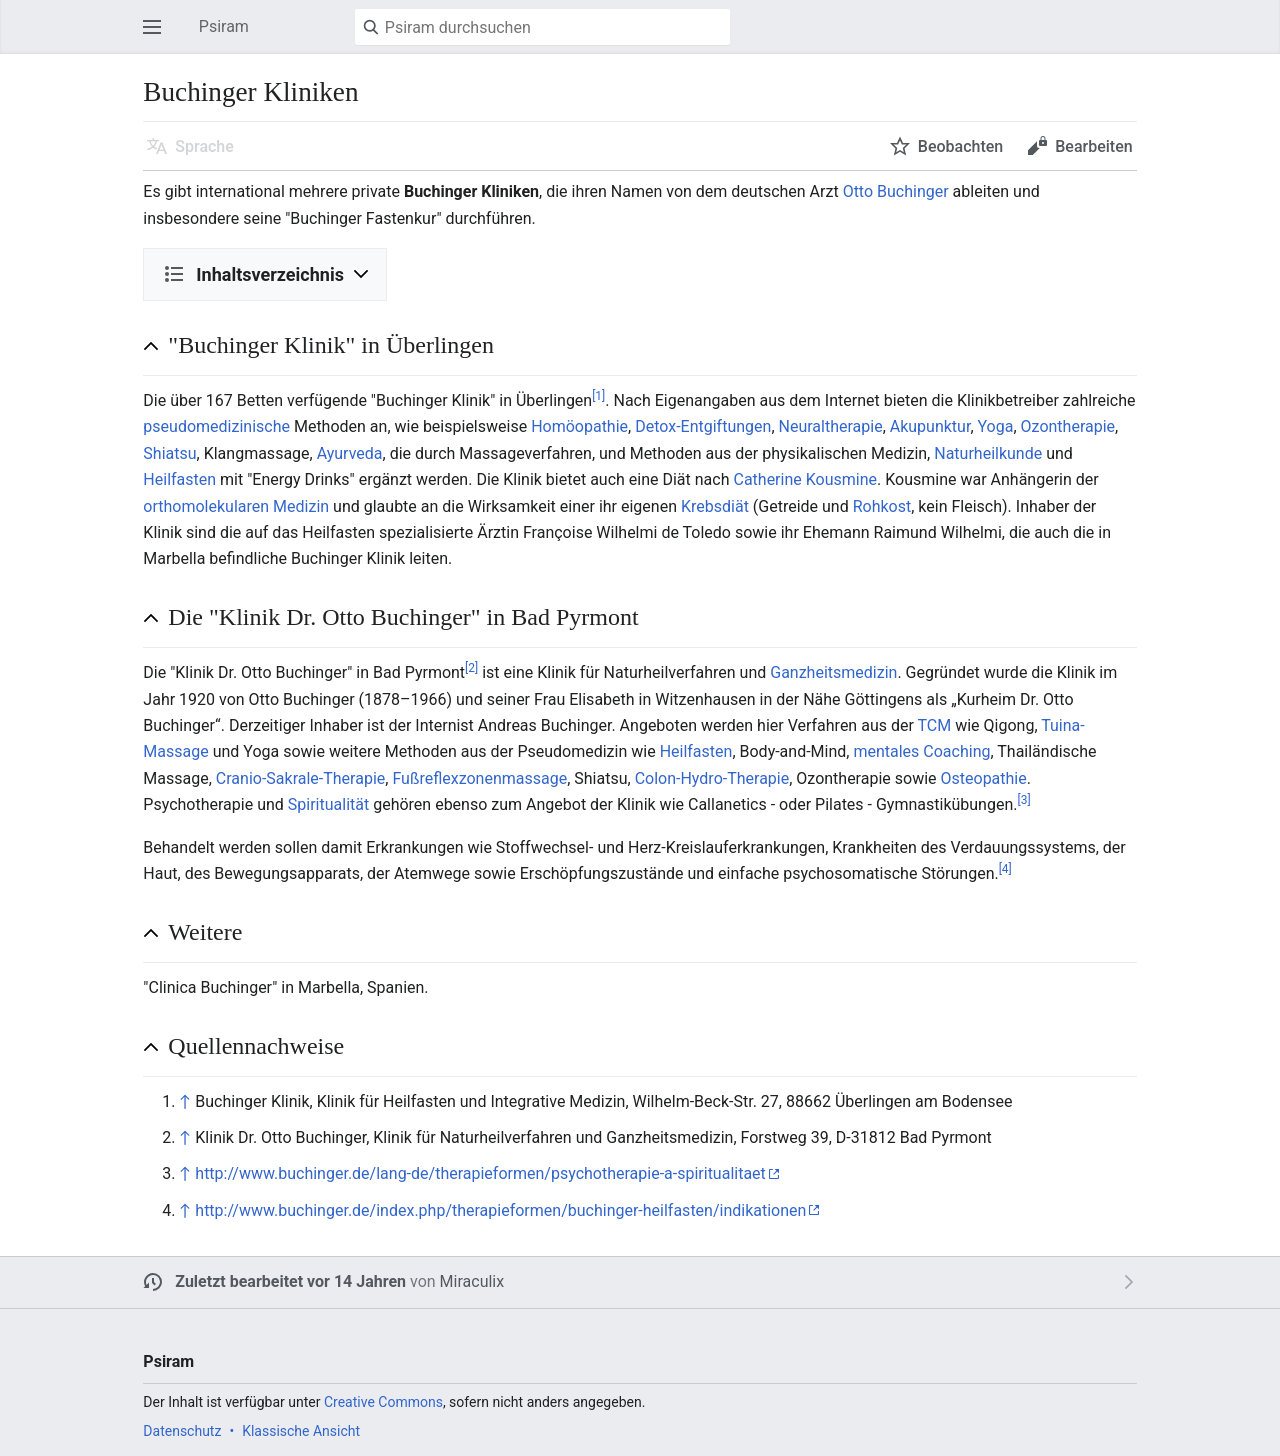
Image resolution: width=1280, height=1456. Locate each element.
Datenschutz (182, 1431)
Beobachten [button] (960, 146)
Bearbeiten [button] (1093, 146)
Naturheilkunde (988, 453)
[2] (471, 668)
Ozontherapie (1068, 426)
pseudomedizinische (216, 426)
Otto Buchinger (896, 191)
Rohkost (882, 506)
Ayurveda (350, 453)
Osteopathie (984, 778)
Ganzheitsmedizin (833, 672)
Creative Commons (383, 1402)
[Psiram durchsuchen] (542, 27)
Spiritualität (328, 804)
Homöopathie (579, 426)
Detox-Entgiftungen (703, 426)
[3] (1023, 800)
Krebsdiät (715, 506)
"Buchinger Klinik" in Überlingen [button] (331, 345)
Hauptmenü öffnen (158, 36)
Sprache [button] (204, 146)
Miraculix (472, 1281)
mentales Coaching (921, 751)
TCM (935, 725)
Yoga (996, 426)
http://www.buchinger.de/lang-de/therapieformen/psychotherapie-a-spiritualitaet (480, 1173)
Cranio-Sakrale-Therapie (300, 778)
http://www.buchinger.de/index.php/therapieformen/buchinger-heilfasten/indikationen (500, 1210)
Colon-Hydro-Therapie (712, 778)
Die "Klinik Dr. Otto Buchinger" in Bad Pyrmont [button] (403, 617)
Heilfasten (179, 479)
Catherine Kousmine (805, 479)
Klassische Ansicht (301, 1431)
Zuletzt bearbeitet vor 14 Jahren (290, 1281)
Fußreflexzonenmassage (479, 778)
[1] (598, 396)
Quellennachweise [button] (256, 1046)
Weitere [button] (205, 932)
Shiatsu (169, 453)
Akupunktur (930, 426)
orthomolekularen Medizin (236, 506)
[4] (1005, 869)
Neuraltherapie (831, 426)
